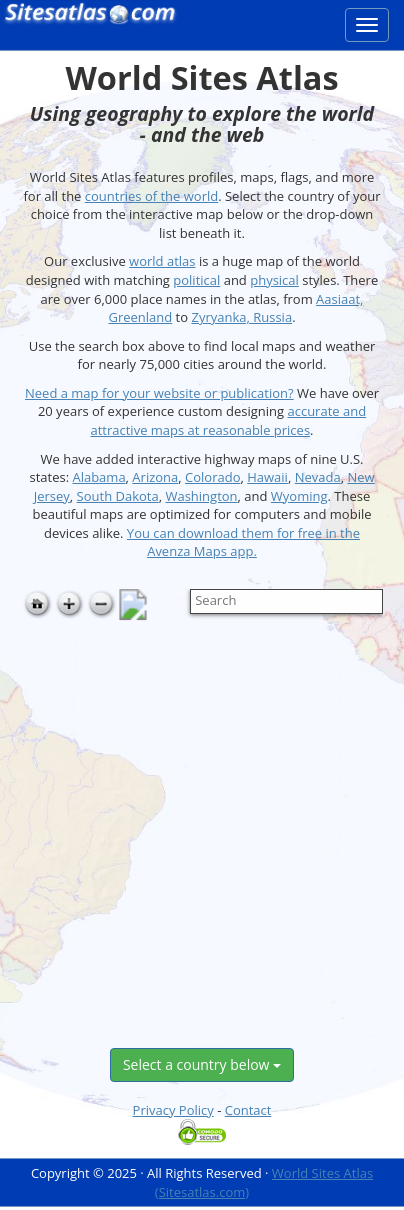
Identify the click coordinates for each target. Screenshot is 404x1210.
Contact (248, 1110)
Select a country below (202, 1064)
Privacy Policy (173, 1110)
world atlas (162, 261)
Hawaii (267, 477)
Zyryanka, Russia (241, 317)
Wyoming (299, 496)
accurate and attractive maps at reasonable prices (228, 420)
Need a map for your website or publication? (159, 393)
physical (274, 280)
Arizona (155, 477)
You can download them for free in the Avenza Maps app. (243, 542)
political (196, 280)
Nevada (318, 477)
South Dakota (118, 496)
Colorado (212, 477)
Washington (201, 496)
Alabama (98, 477)
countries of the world (151, 196)
